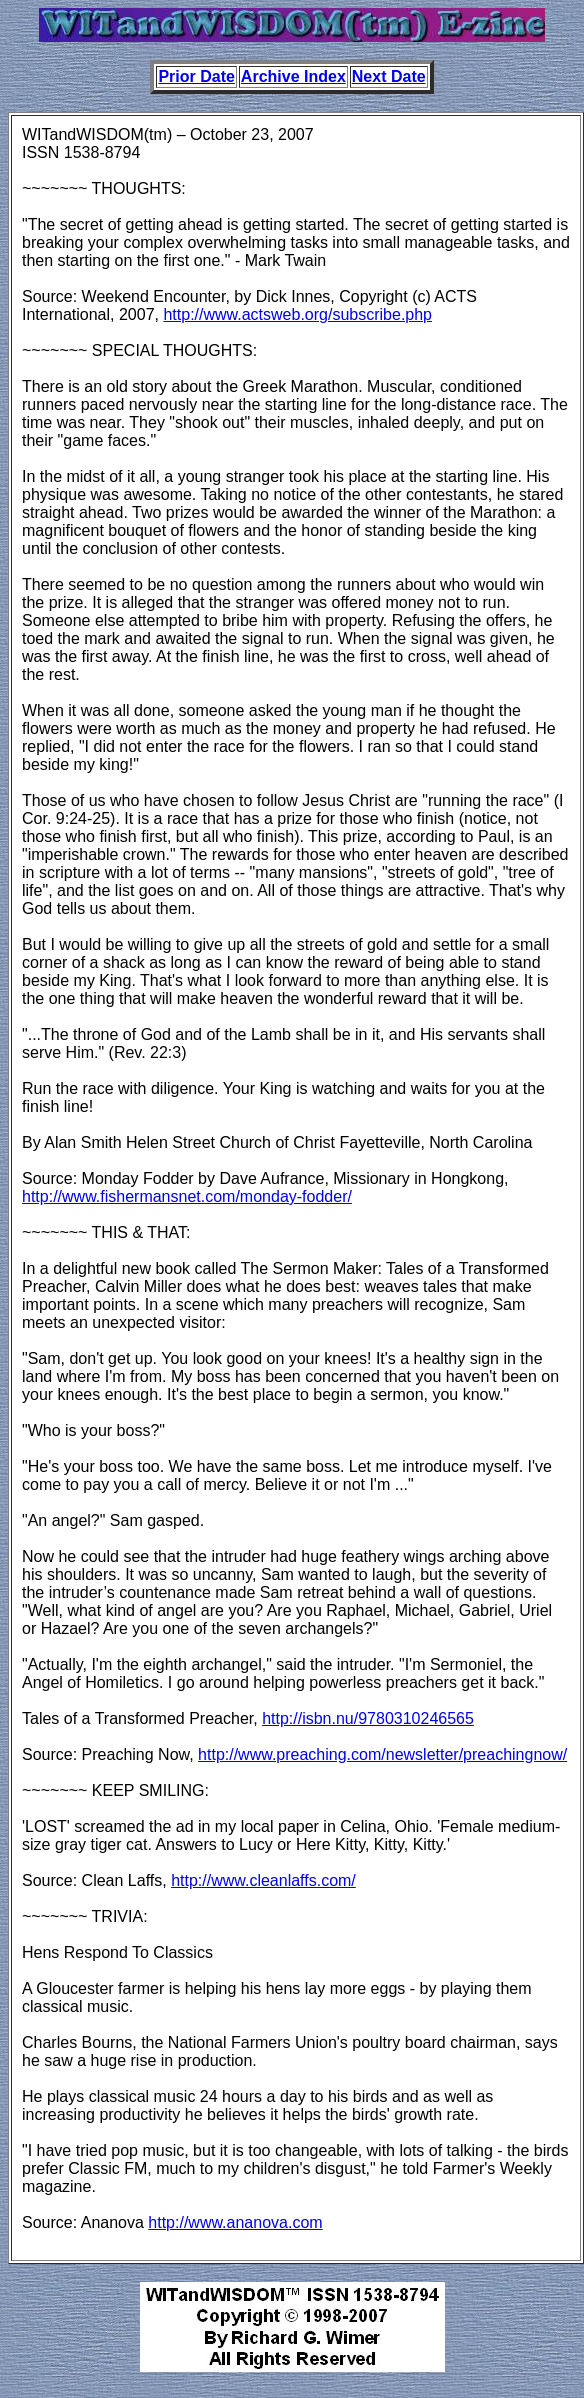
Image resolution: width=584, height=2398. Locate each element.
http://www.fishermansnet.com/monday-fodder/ (187, 1196)
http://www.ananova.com (235, 2222)
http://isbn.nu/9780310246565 (368, 1718)
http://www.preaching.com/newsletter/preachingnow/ (382, 1754)
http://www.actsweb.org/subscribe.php (297, 314)
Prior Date (196, 76)
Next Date (389, 76)
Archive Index (293, 76)
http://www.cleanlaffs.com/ (263, 1880)
